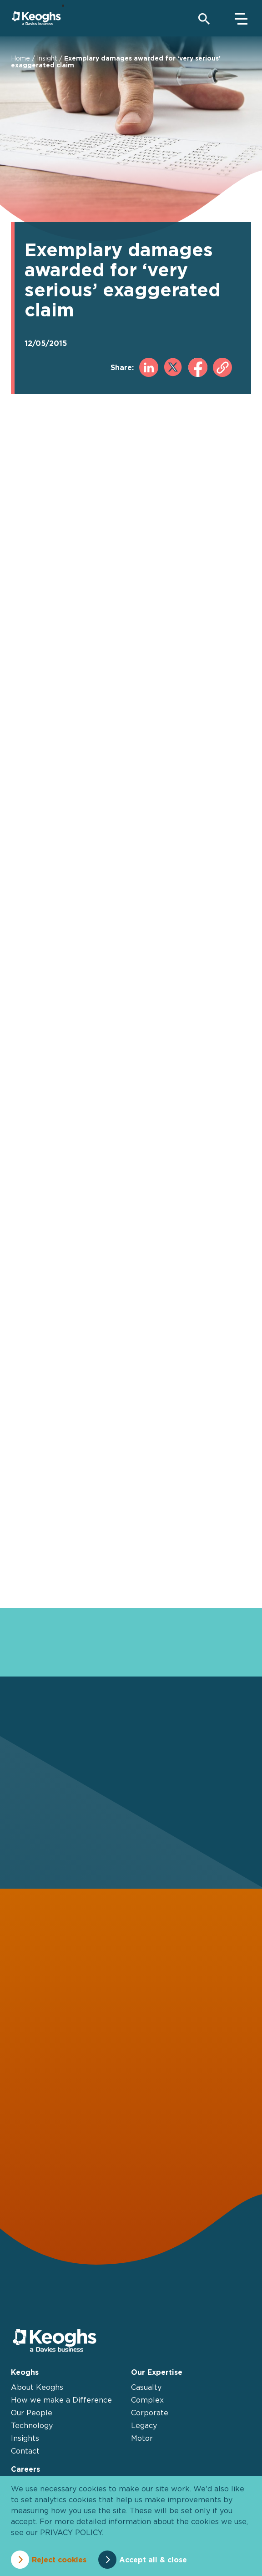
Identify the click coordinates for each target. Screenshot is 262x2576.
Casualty (146, 2387)
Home (20, 58)
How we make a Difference (61, 2400)
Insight (47, 58)
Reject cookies (59, 2560)
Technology (32, 2425)
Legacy (144, 2425)
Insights (25, 2438)
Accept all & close (153, 2560)
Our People (31, 2412)
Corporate (149, 2412)
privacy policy (71, 2532)
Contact (25, 2451)
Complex (147, 2400)
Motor (142, 2438)
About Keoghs (37, 2387)
